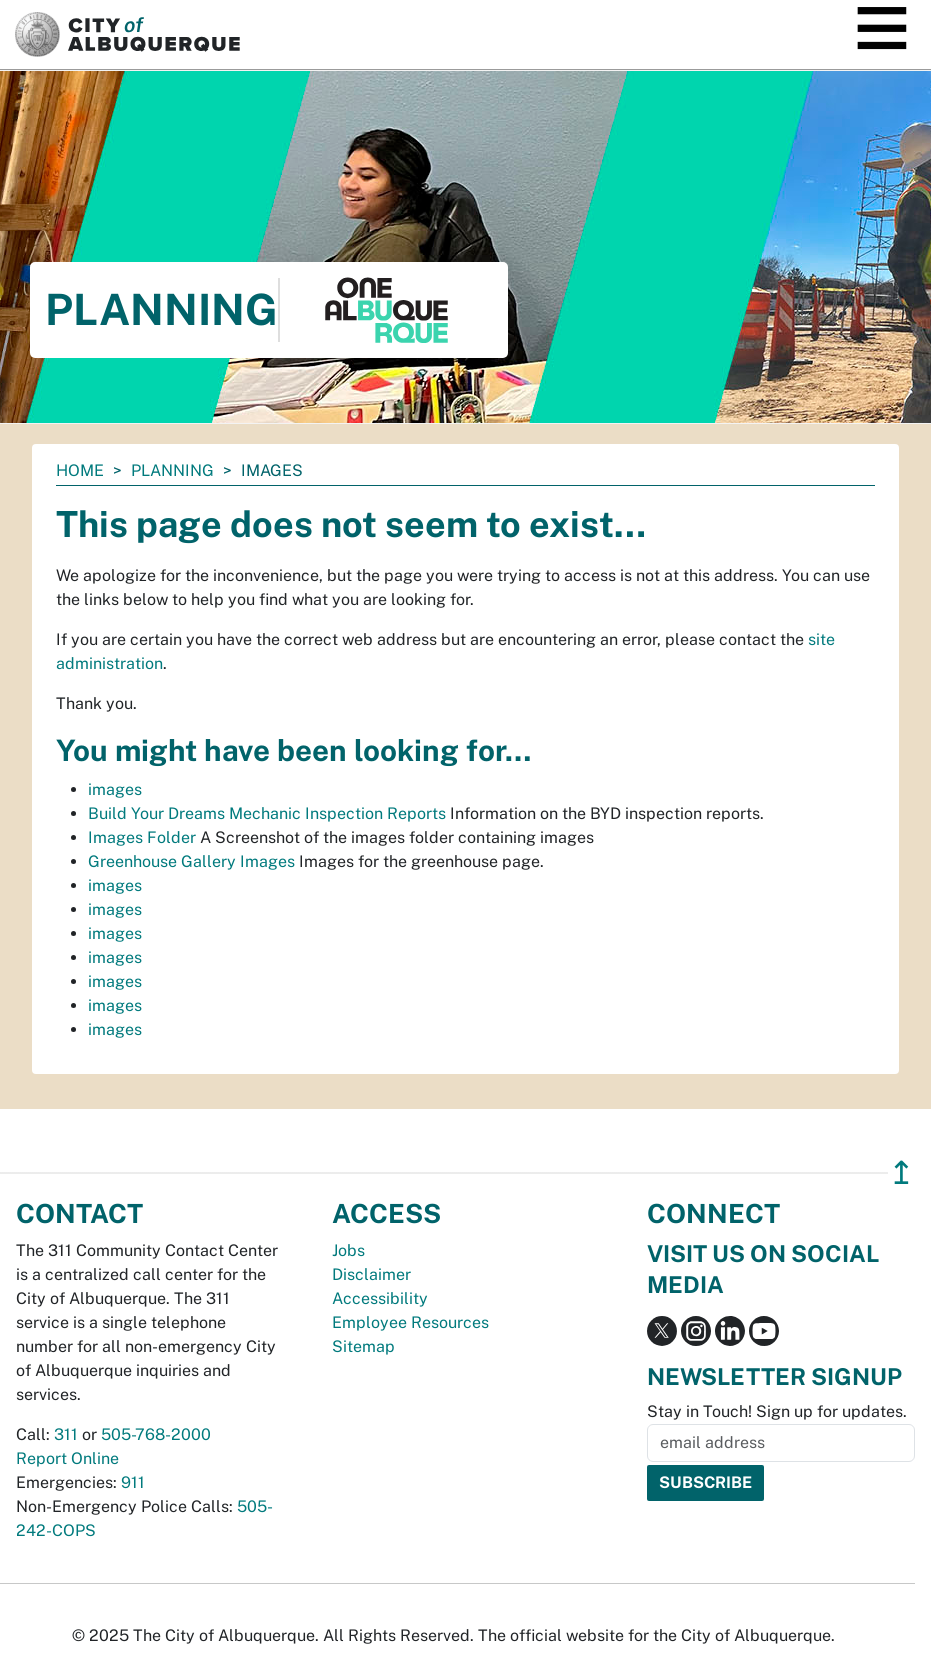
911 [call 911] (133, 1482)
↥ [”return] (901, 1172)
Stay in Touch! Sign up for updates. (777, 1411)
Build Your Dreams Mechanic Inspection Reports (267, 813)
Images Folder (142, 837)
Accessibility (380, 1298)
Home (80, 470)
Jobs (348, 1250)
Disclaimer (371, 1274)
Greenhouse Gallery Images (191, 861)
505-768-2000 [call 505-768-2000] (156, 1434)
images (115, 789)
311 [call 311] (66, 1434)
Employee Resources (410, 1322)
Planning (172, 470)
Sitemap (363, 1346)
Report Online (67, 1458)
